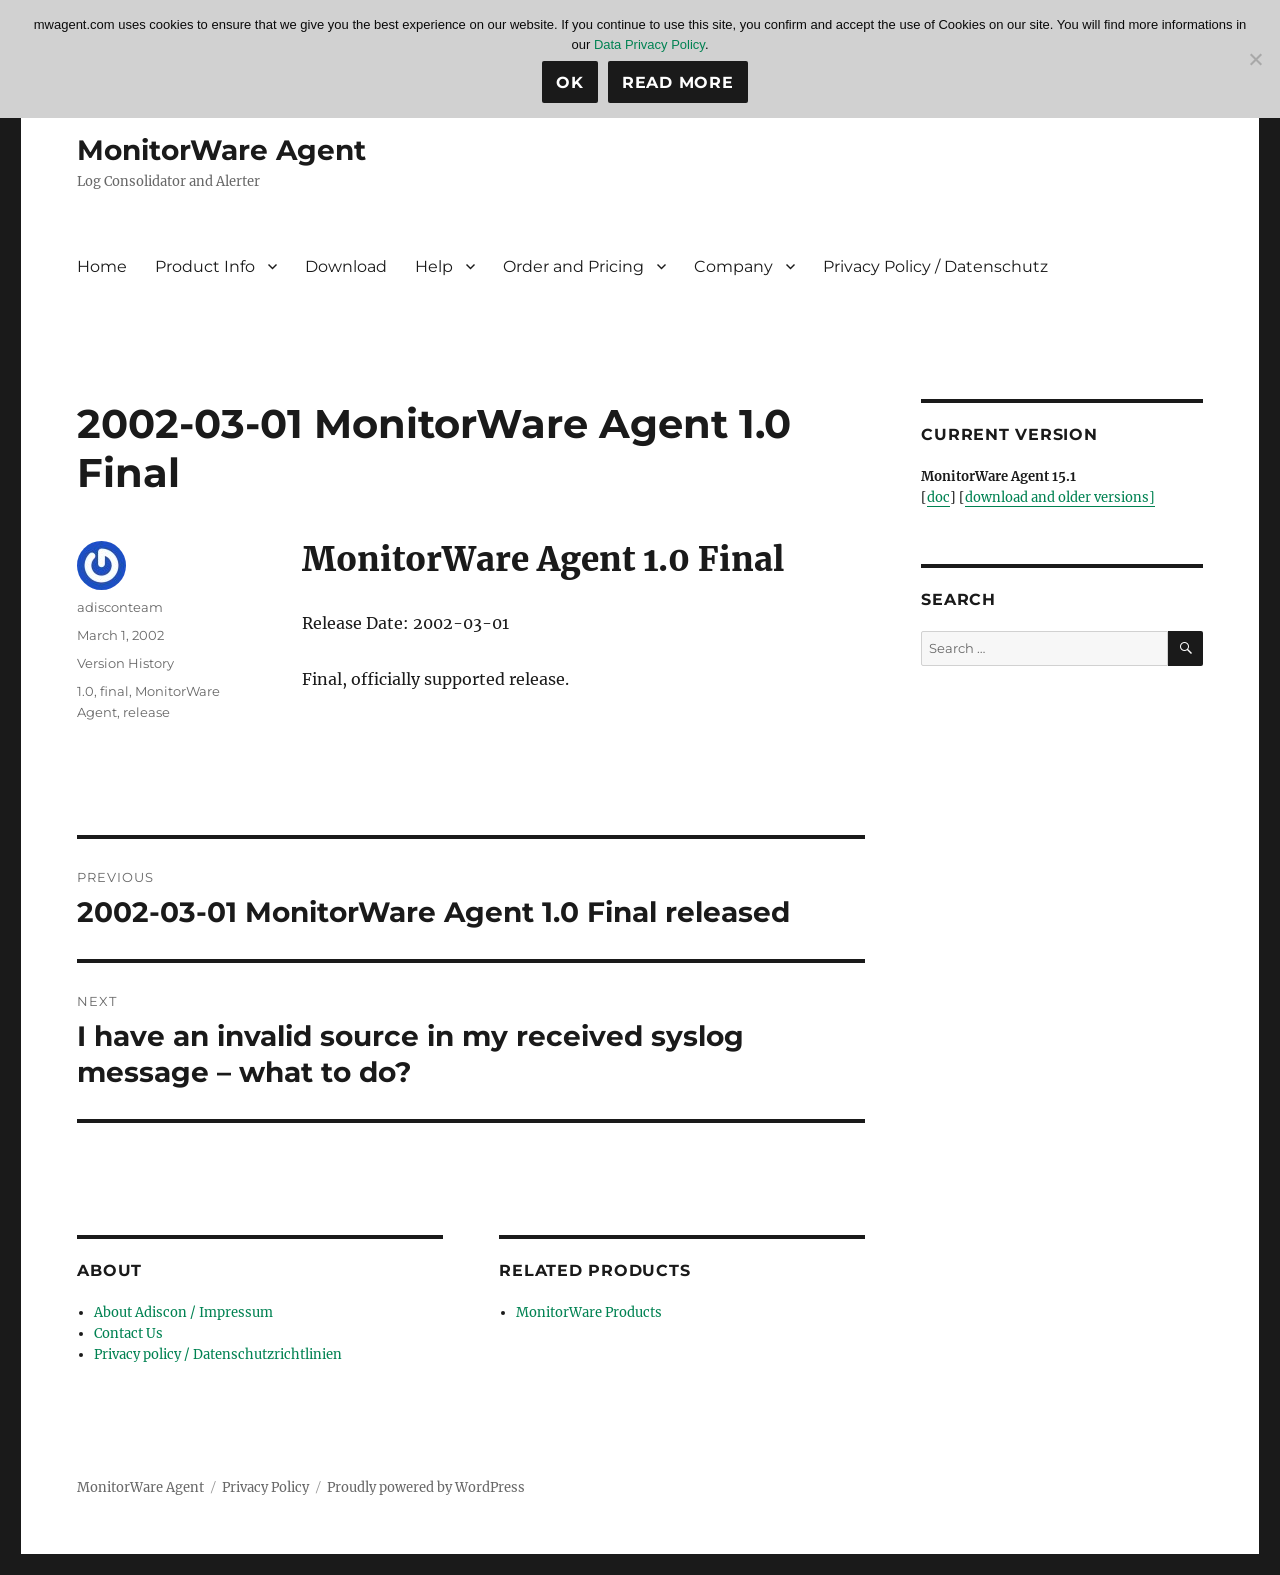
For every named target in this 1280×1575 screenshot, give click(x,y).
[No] (1255, 59)
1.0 (85, 691)
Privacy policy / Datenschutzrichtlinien (218, 1354)
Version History (125, 663)
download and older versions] (1060, 497)
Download (346, 266)
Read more (678, 82)
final (114, 691)
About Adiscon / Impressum (183, 1312)
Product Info (205, 266)
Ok (570, 82)
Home (102, 266)
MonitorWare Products (589, 1312)
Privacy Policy (265, 1487)
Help (434, 266)
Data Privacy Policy (649, 44)
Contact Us (128, 1333)
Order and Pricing (573, 266)
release (146, 712)
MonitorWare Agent (221, 150)
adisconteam (120, 607)
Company (733, 266)
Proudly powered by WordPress (426, 1487)
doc (938, 497)
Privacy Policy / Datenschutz (935, 266)
